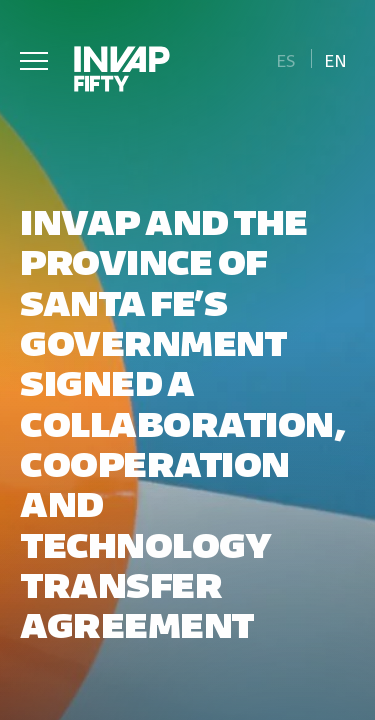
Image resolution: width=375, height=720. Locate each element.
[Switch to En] (336, 58)
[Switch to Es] (285, 58)
